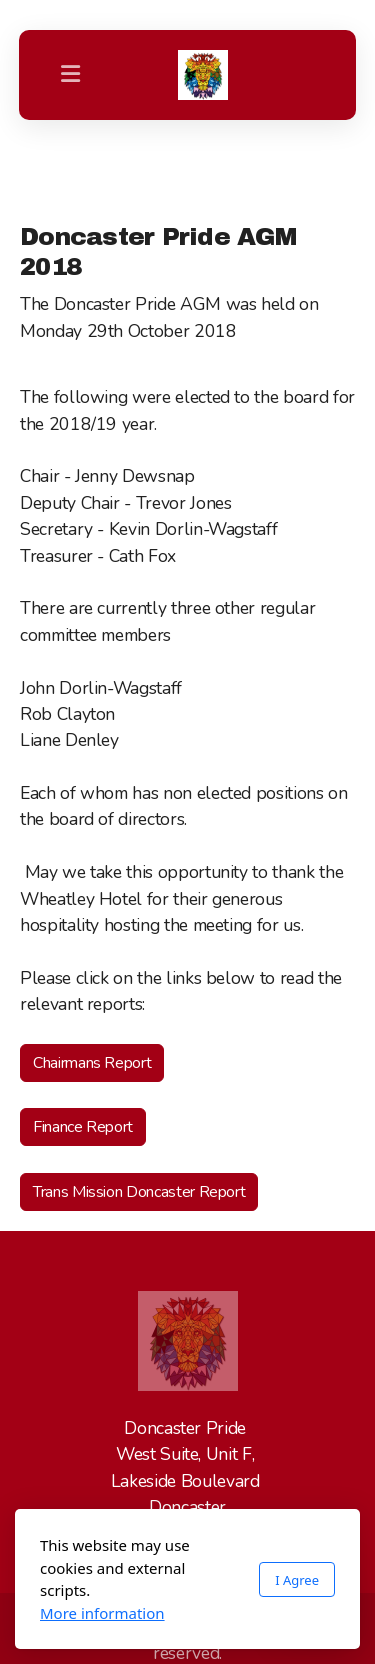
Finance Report (83, 1127)
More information (102, 1613)
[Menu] (71, 75)
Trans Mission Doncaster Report (139, 1192)
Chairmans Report (92, 1063)
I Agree (297, 1580)
